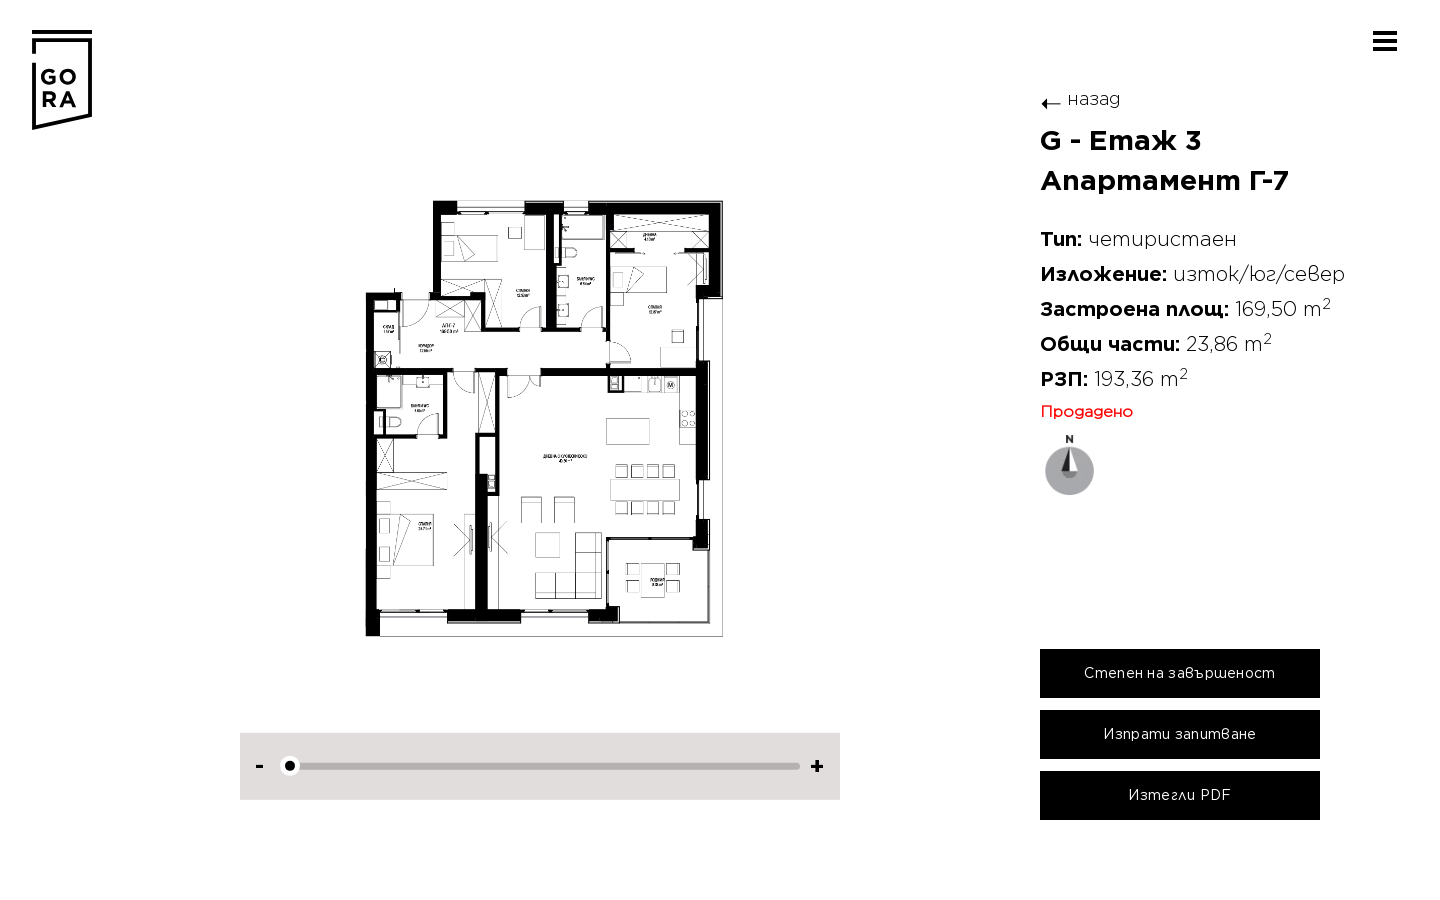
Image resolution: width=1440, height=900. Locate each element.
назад (1080, 98)
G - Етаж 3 (1121, 141)
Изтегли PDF (1179, 795)
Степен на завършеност (1179, 673)
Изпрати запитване (1179, 734)
